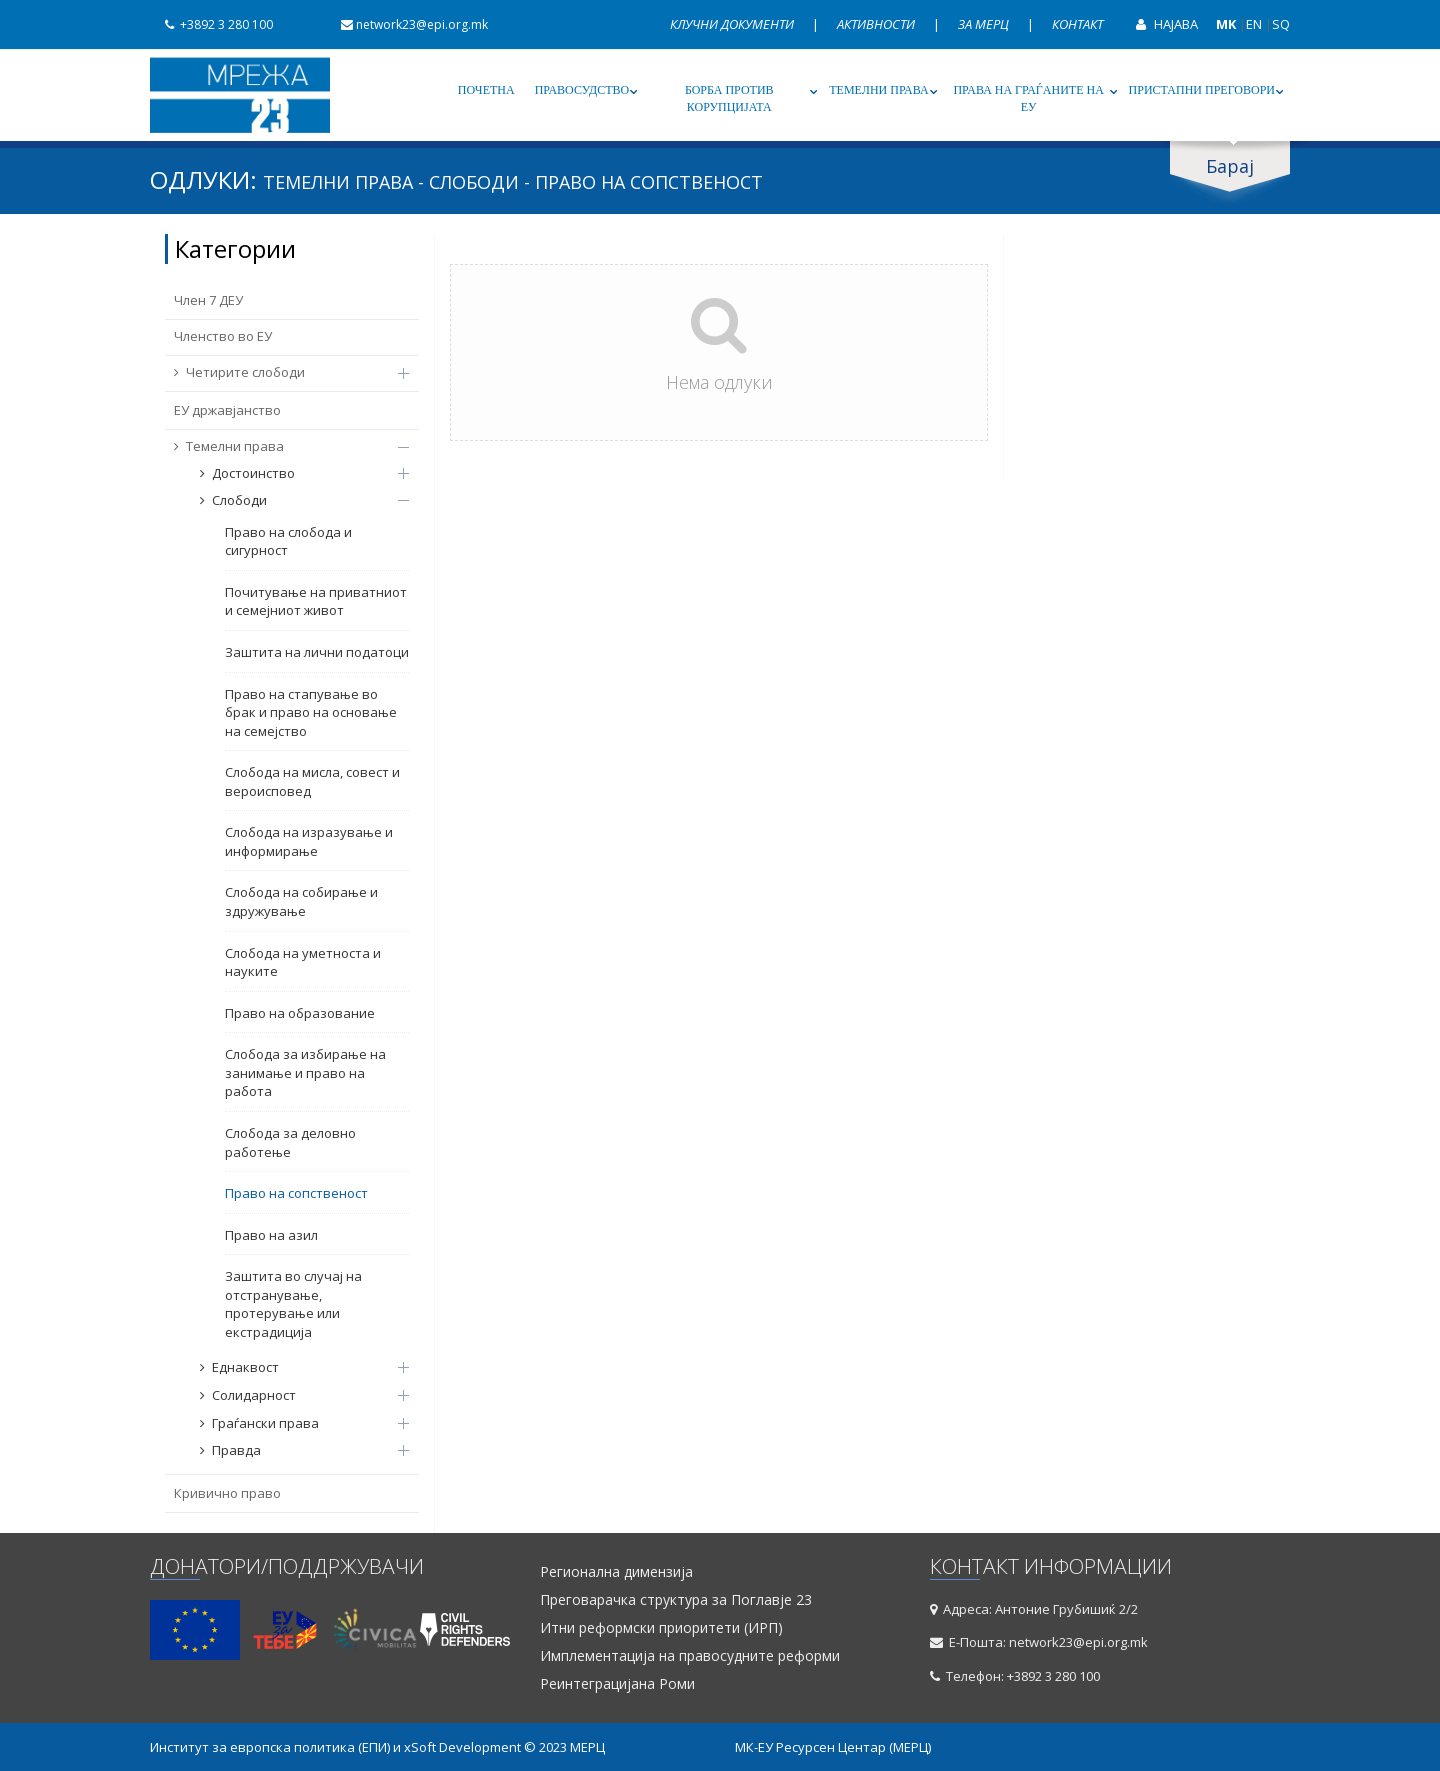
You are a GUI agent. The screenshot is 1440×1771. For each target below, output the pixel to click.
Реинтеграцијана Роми (617, 1684)
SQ (1281, 24)
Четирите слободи (281, 372)
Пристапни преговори (1202, 90)
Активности (877, 24)
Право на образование (300, 1013)
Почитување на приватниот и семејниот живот (316, 601)
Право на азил (271, 1235)
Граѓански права (294, 1423)
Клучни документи (733, 24)
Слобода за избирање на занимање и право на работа (305, 1072)
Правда (294, 1450)
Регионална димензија (616, 1572)
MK (1226, 24)
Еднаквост (294, 1367)
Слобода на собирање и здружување (301, 901)
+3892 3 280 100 (211, 24)
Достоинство (294, 473)
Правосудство (582, 90)
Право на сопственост (296, 1193)
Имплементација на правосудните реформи (690, 1656)
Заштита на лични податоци (317, 652)
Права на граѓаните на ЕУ (1028, 98)
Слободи (294, 500)
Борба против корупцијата (729, 98)
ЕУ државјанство (227, 410)
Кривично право (227, 1493)
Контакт (1077, 24)
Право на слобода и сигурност (288, 541)
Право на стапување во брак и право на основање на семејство (311, 712)
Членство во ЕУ (223, 336)
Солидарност (294, 1395)
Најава (1159, 24)
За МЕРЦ (985, 24)
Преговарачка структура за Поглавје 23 (676, 1600)
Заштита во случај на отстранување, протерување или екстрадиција (293, 1304)
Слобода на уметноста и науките (303, 962)
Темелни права (878, 90)
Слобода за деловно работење (290, 1142)
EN (1254, 24)
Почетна (486, 90)
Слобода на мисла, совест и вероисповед (312, 781)
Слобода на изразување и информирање (309, 841)
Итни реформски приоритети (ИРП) (661, 1628)
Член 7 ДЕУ (208, 300)
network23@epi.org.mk (407, 24)
